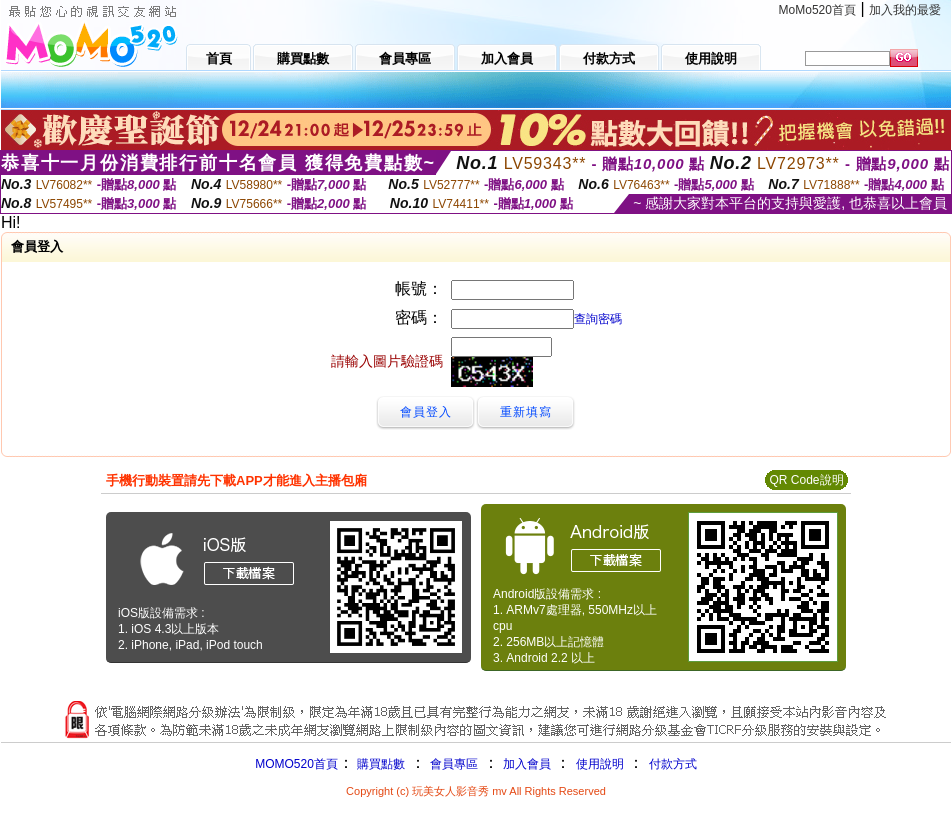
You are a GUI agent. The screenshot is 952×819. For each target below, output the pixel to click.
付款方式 (673, 764)
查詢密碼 (598, 319)
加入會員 (527, 764)
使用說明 (600, 764)
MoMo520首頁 (817, 10)
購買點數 (379, 764)
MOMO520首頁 (296, 764)
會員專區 (454, 764)
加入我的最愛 (905, 10)
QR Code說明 (806, 480)
